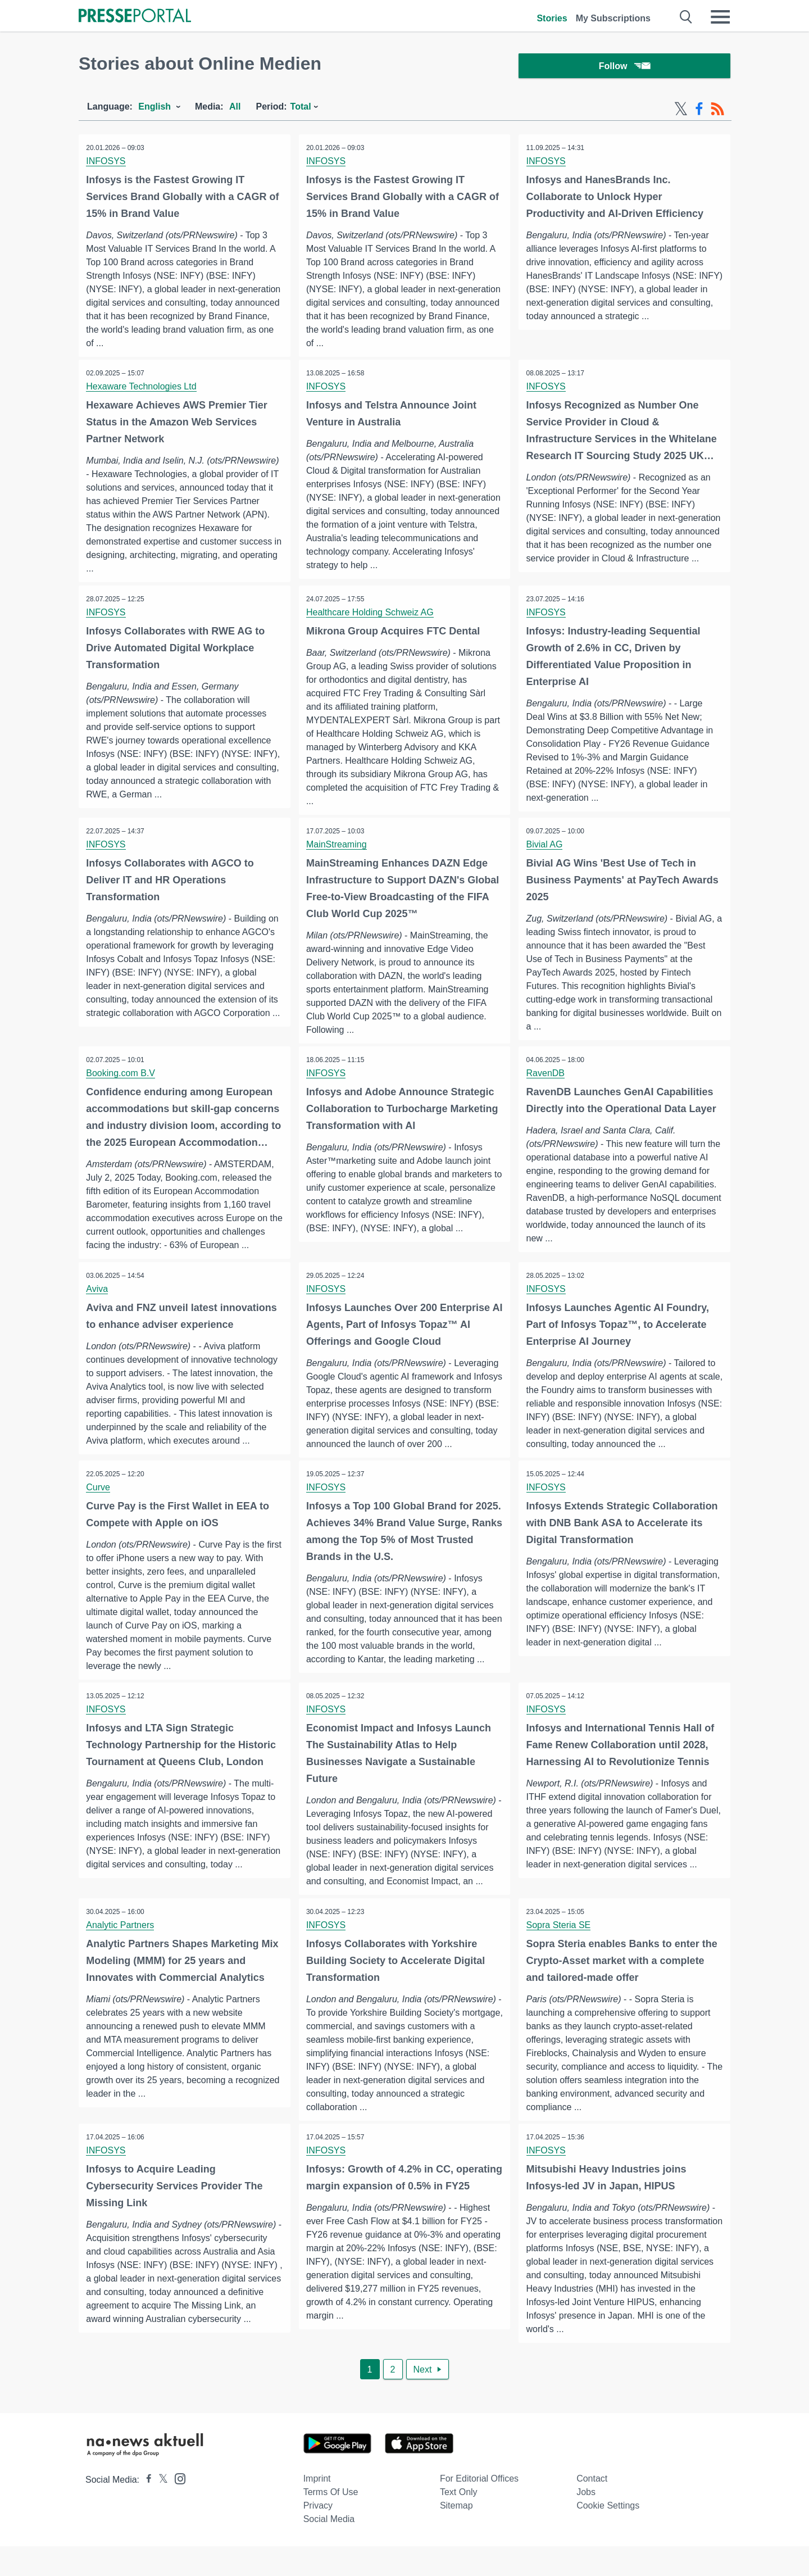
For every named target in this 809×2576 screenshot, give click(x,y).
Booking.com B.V (121, 1077)
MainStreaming (337, 847)
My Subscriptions (613, 18)
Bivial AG (545, 847)
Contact (591, 2508)
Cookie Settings (607, 2535)
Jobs (586, 2522)
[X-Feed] (681, 111)
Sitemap (456, 2535)
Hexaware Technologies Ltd (142, 389)
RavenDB (546, 1077)
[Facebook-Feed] (699, 111)
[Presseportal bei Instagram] (176, 2507)
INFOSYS (106, 163)
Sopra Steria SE (559, 1950)
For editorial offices (479, 2508)
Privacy (318, 2535)
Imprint (317, 2508)
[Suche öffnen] (686, 17)
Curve (99, 1505)
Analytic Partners (121, 1950)
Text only (459, 2522)
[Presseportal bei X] (160, 2509)
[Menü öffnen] (720, 17)
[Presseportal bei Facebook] (145, 2509)
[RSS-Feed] (717, 111)
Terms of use (330, 2522)
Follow (625, 67)
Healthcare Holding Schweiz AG (371, 615)
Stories (552, 18)
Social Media (329, 2549)
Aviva (98, 1293)
